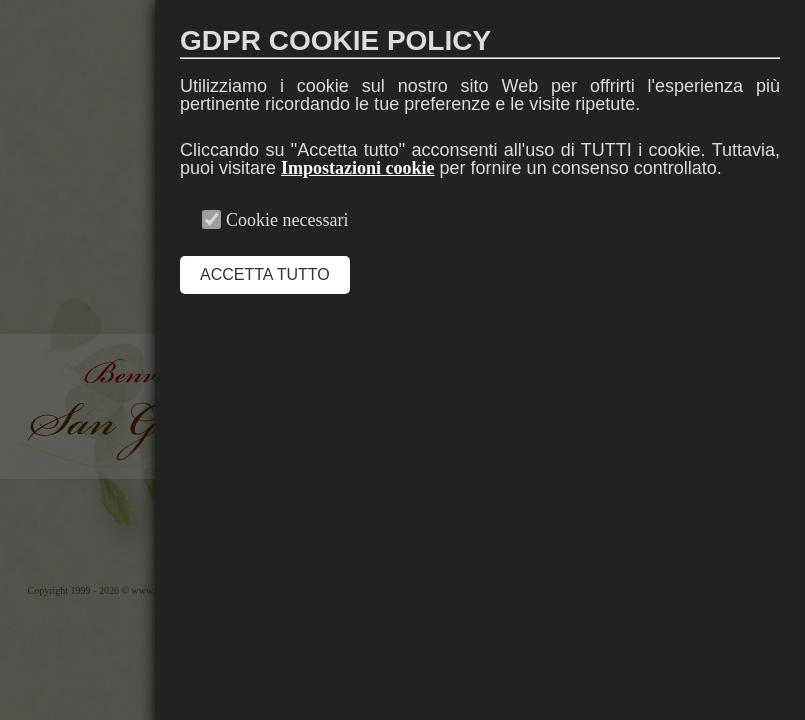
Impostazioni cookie (358, 168)
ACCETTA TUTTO (265, 274)
